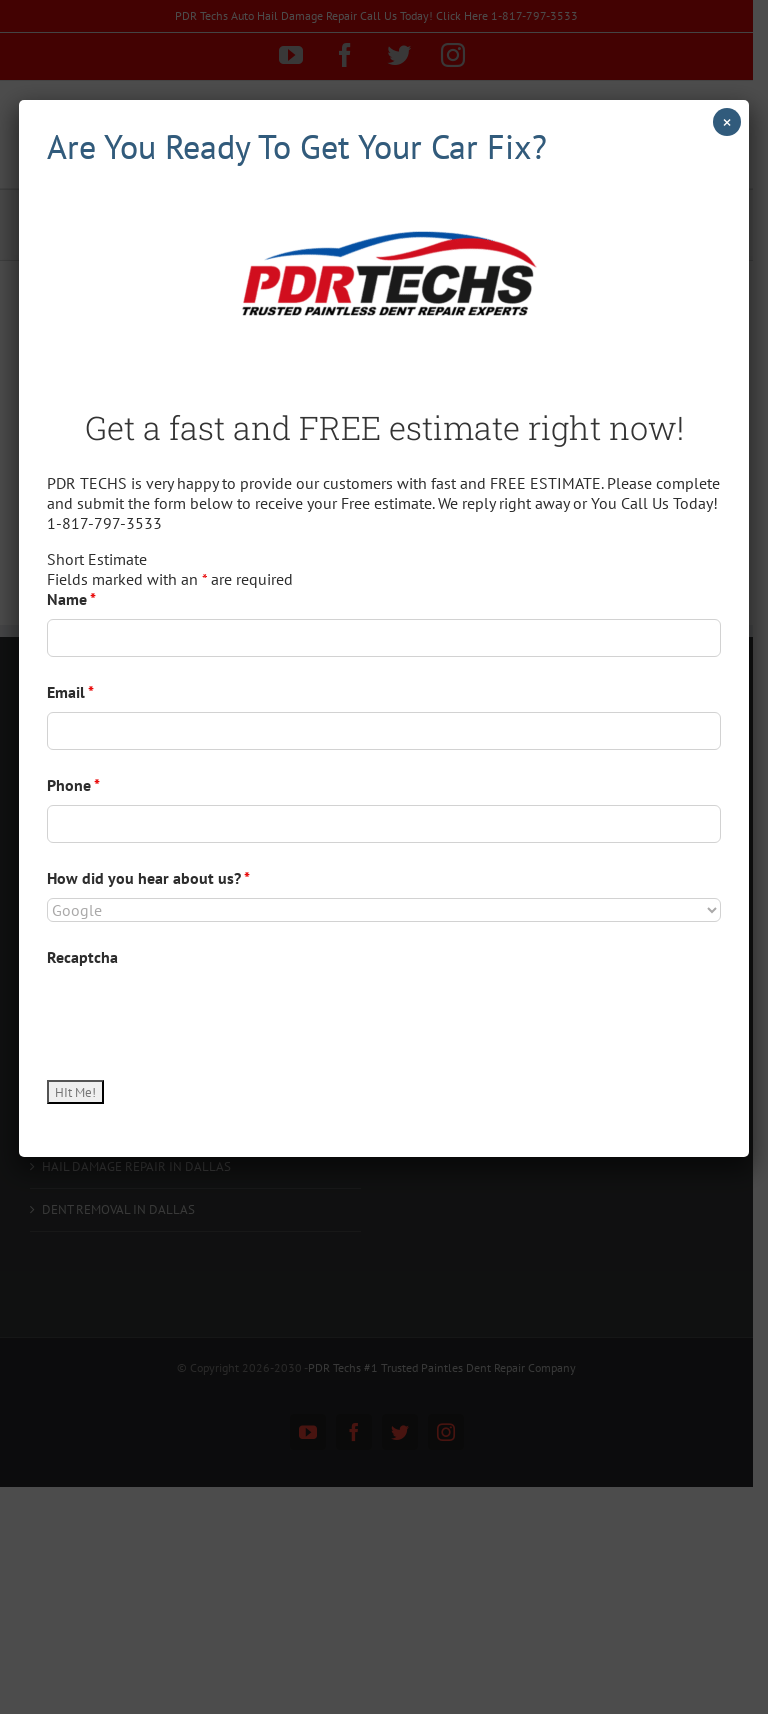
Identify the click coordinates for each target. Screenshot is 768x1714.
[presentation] (199, 1016)
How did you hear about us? (148, 878)
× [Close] (727, 122)
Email (70, 692)
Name (71, 599)
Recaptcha (82, 957)
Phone (73, 785)
